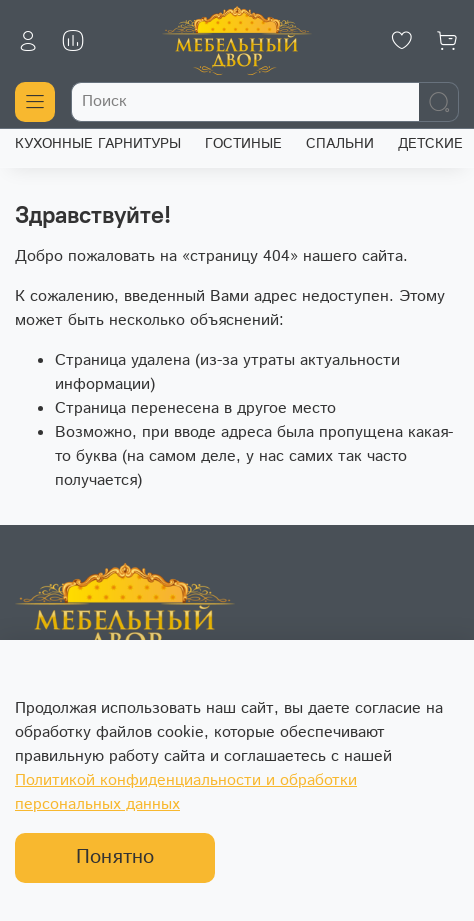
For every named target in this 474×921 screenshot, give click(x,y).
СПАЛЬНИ (340, 144)
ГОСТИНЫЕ (243, 144)
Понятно (115, 857)
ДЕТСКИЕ (430, 144)
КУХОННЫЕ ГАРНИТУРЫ (98, 144)
